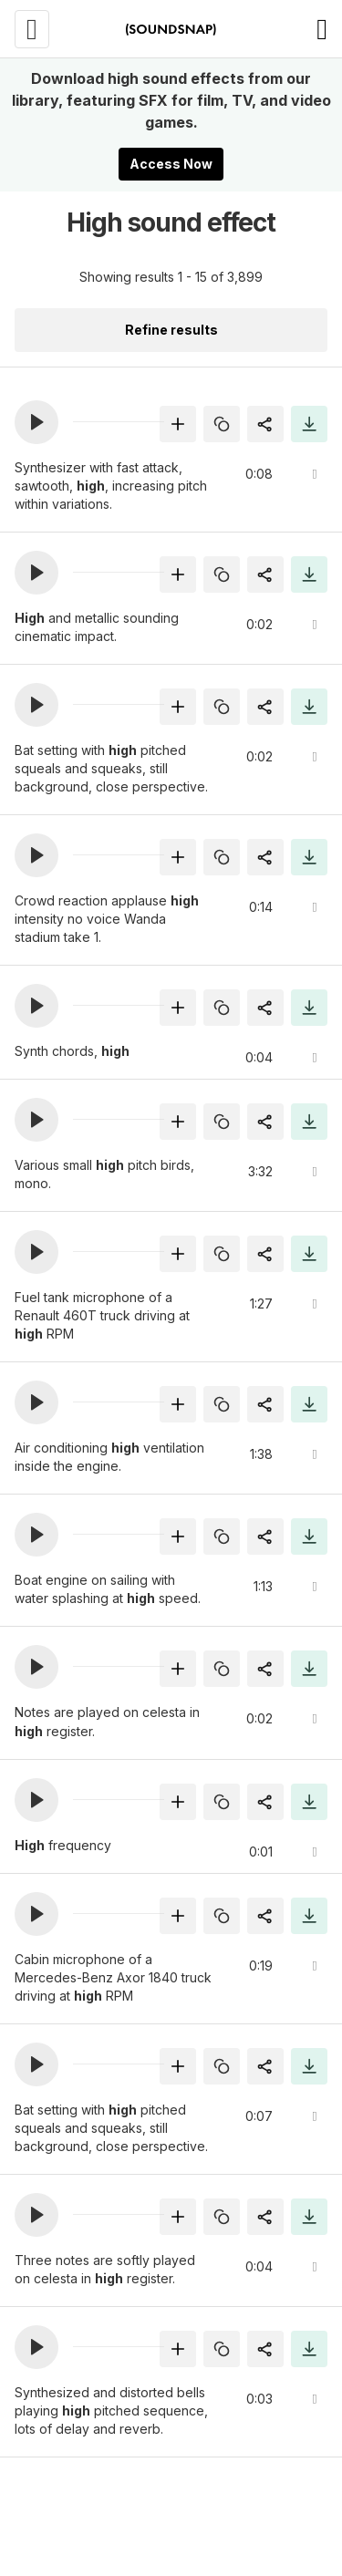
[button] (36, 422)
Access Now (171, 163)
